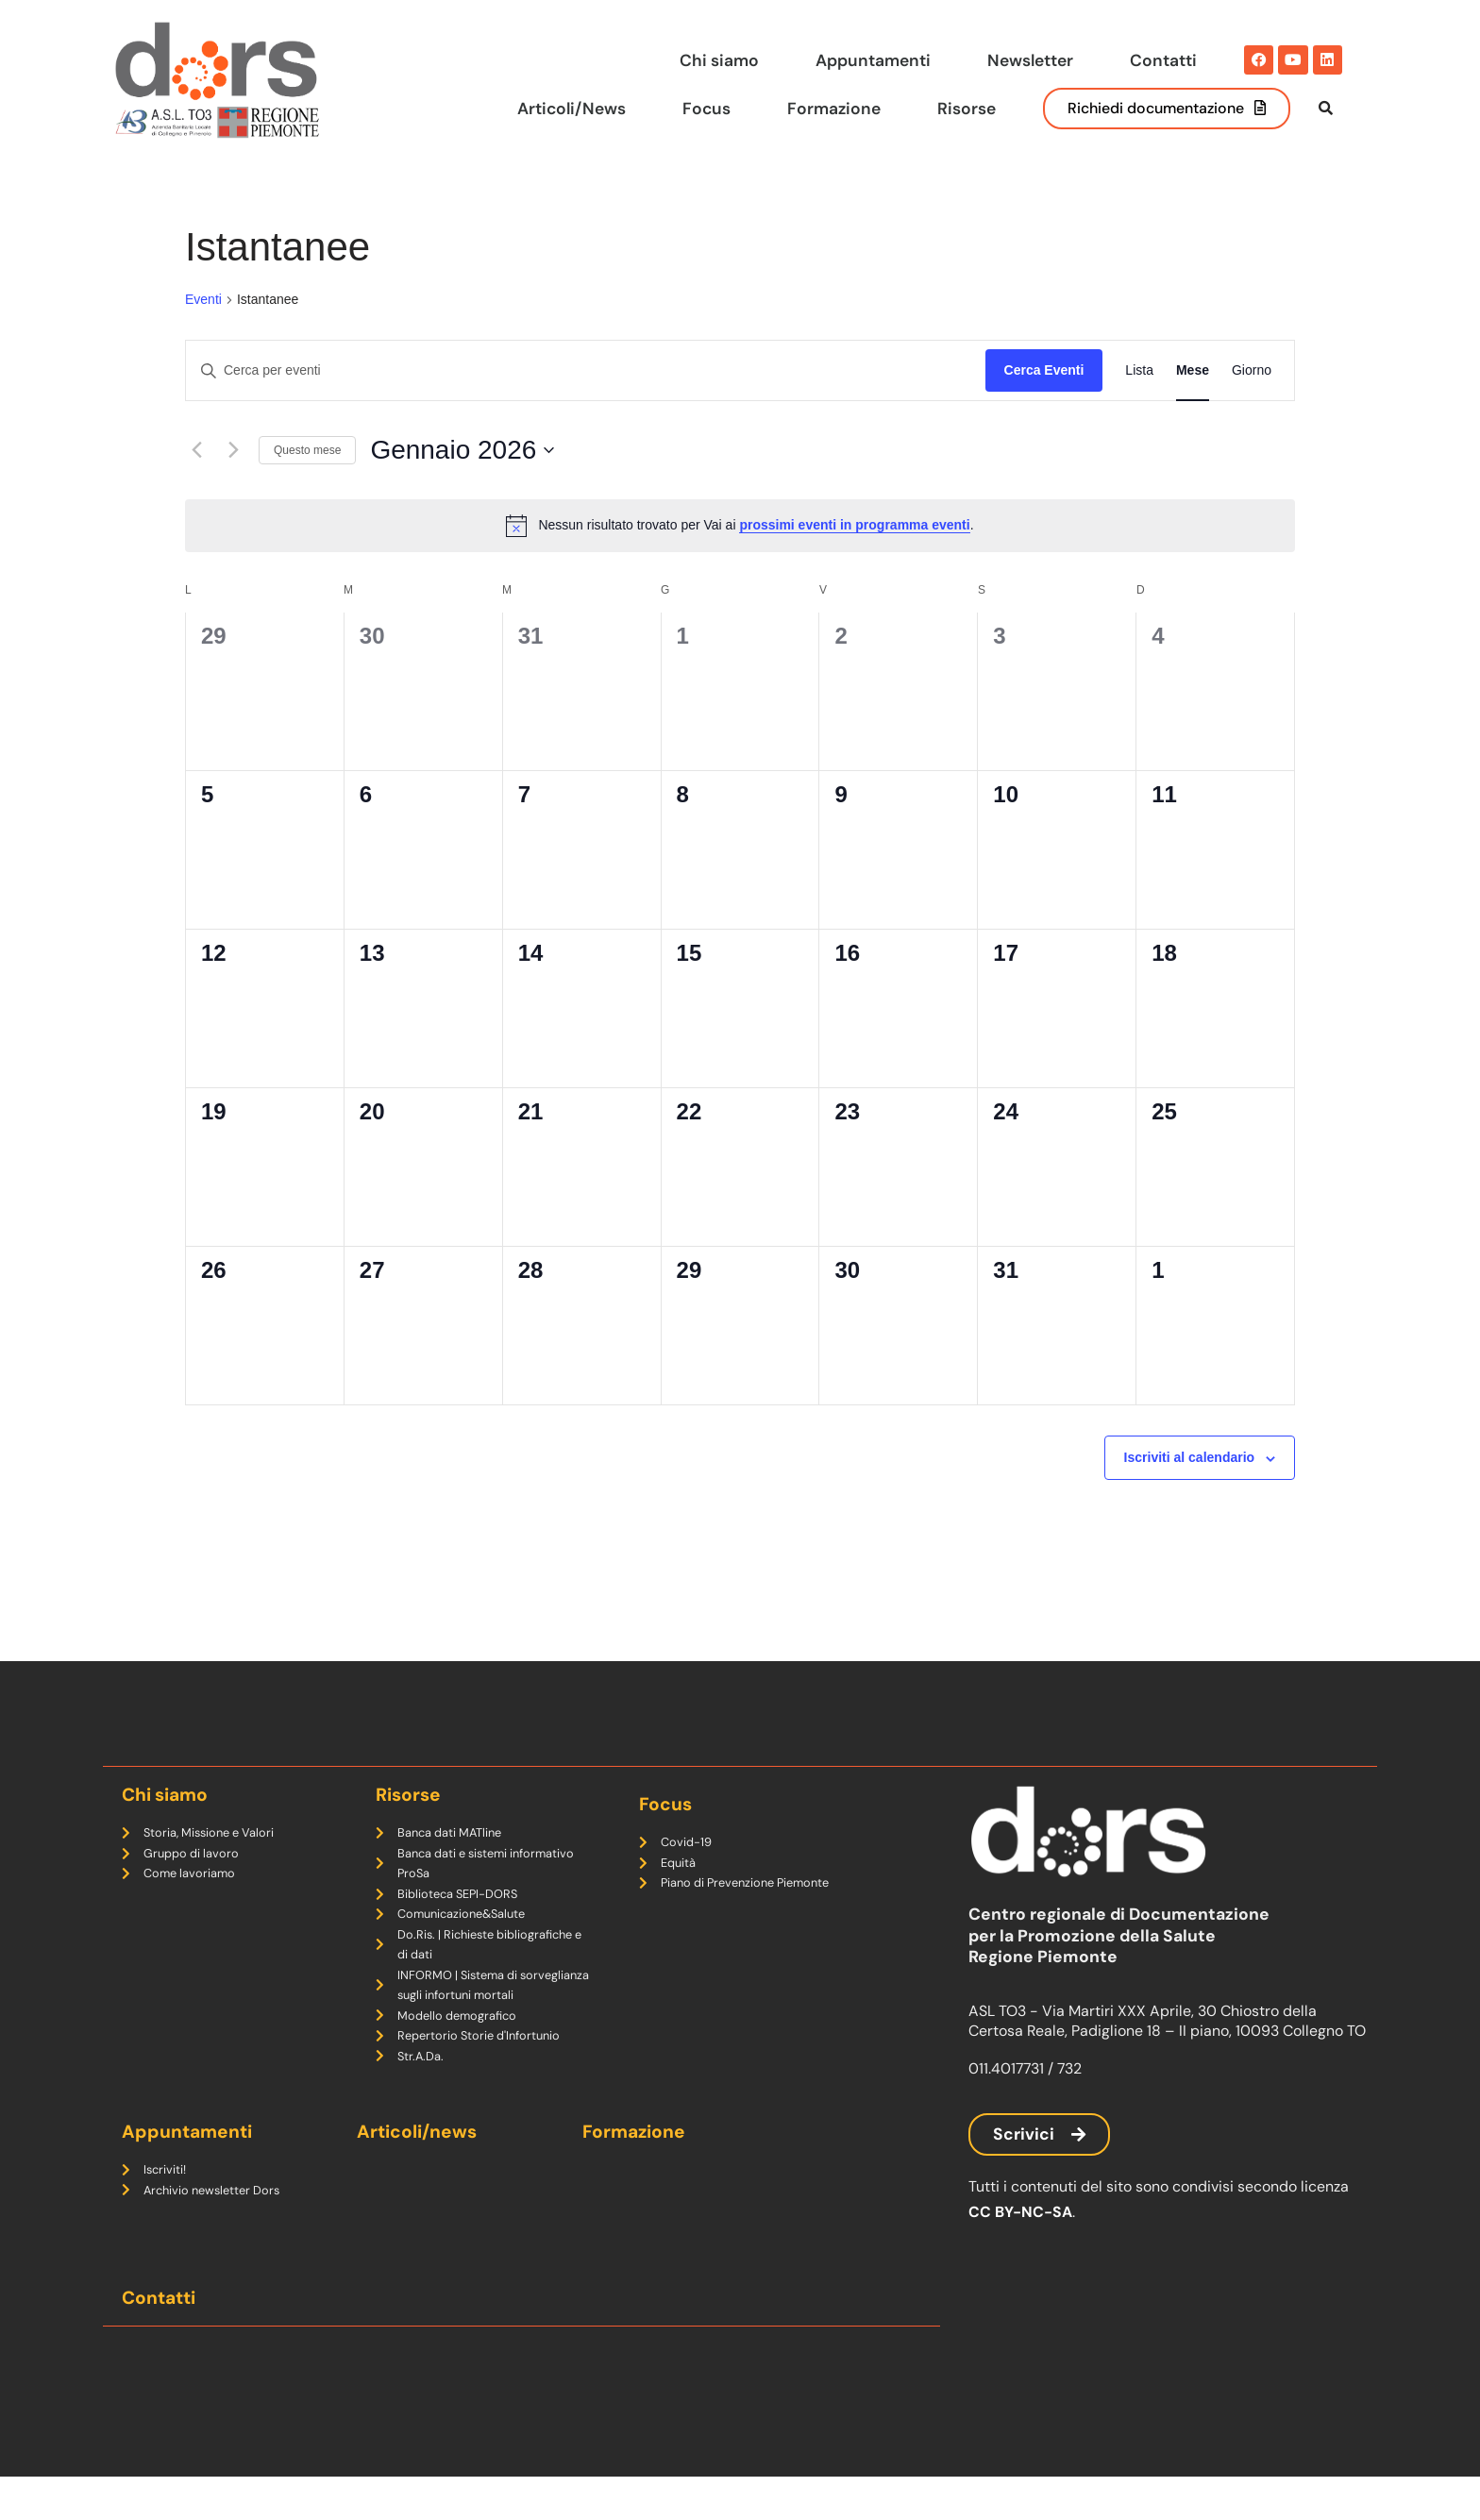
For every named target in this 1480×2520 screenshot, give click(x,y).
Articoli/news (417, 2174)
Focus (705, 107)
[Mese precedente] (196, 489)
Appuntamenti (873, 59)
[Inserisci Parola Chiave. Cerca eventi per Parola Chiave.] (585, 409)
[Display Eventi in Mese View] (1192, 409)
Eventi (203, 337)
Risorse (965, 107)
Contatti (1163, 59)
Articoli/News (569, 107)
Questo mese (307, 488)
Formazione (833, 107)
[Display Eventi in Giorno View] (1251, 409)
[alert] (740, 563)
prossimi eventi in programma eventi (854, 563)
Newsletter (1030, 59)
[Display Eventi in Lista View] (1139, 409)
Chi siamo (719, 59)
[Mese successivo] (233, 489)
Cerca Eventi (1044, 408)
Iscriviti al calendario (1189, 1496)
